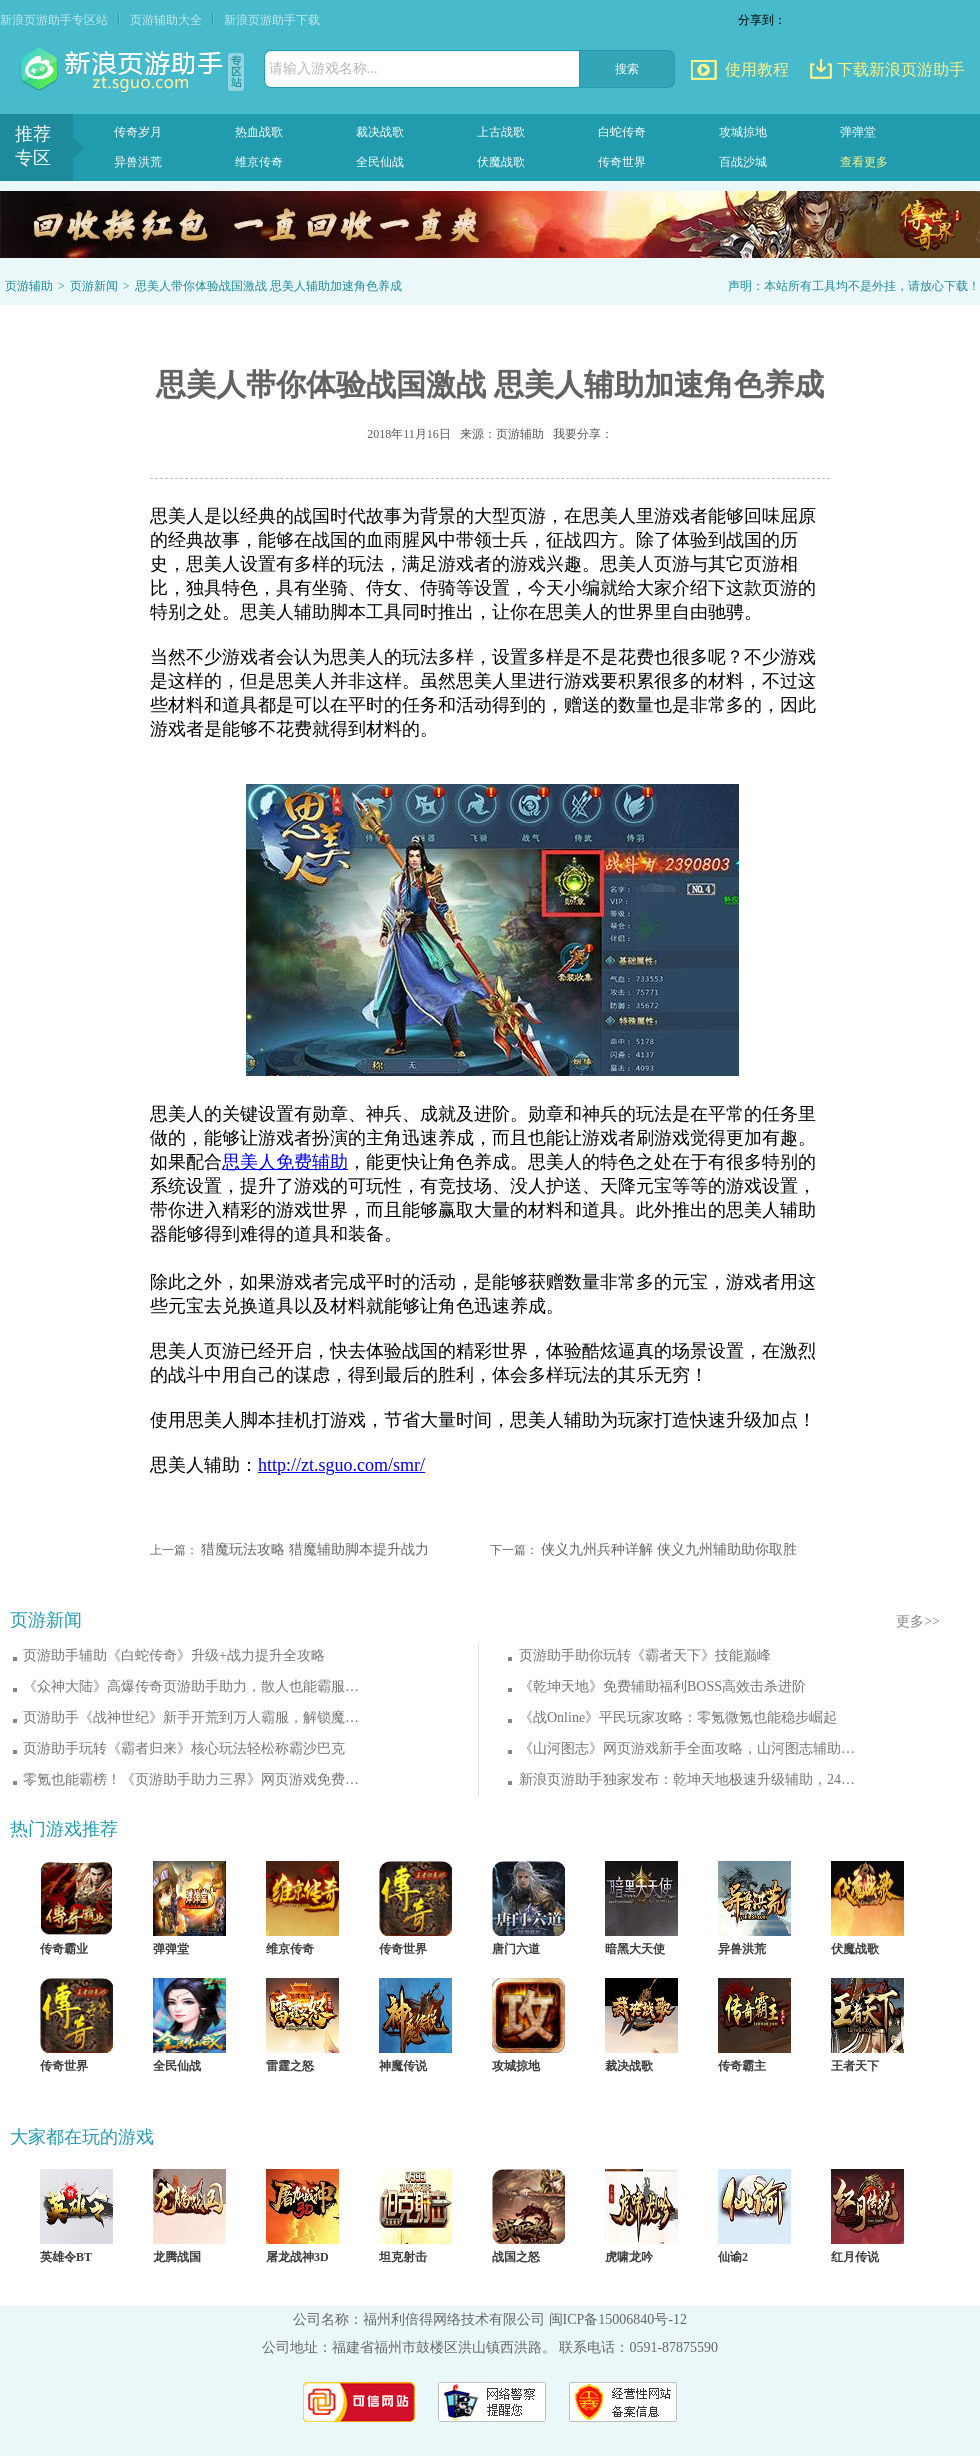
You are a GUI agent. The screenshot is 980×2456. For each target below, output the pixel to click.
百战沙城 (743, 162)
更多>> (918, 1621)
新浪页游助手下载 (272, 20)
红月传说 (855, 2257)
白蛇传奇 (622, 132)
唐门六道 (516, 1949)
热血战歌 (259, 132)
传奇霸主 (742, 2066)
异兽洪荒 (138, 162)
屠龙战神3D (297, 2257)
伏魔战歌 (501, 162)
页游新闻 (94, 286)
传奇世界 (622, 162)
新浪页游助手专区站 (54, 20)
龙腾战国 (177, 2257)
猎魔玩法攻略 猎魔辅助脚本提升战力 (315, 1549)
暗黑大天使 (635, 1949)
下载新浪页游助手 (901, 69)
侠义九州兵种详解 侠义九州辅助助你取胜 (669, 1549)
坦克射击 (403, 2257)
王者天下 (855, 2066)
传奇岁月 (138, 132)
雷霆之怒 (290, 2066)
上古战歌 (501, 132)
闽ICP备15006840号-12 (618, 2319)
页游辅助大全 (166, 20)
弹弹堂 (858, 132)
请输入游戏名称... (323, 68)
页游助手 (124, 70)
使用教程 (757, 69)
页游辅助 (29, 286)
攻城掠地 (743, 132)
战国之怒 (516, 2257)
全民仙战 (380, 162)
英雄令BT (66, 2257)
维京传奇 (259, 162)
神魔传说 (403, 2066)
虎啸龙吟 (629, 2257)
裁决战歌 (380, 132)
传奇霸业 (64, 1949)
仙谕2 (733, 2257)
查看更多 (864, 162)
